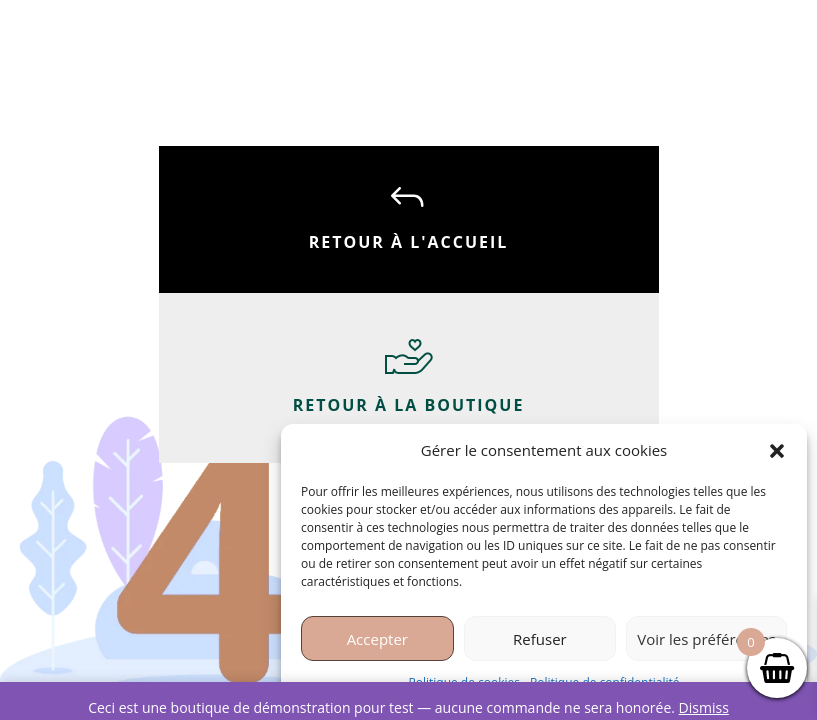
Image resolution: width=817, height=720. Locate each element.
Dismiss (704, 707)
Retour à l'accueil (409, 242)
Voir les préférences (706, 639)
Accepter (377, 639)
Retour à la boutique (409, 405)
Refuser (540, 639)
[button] (777, 451)
